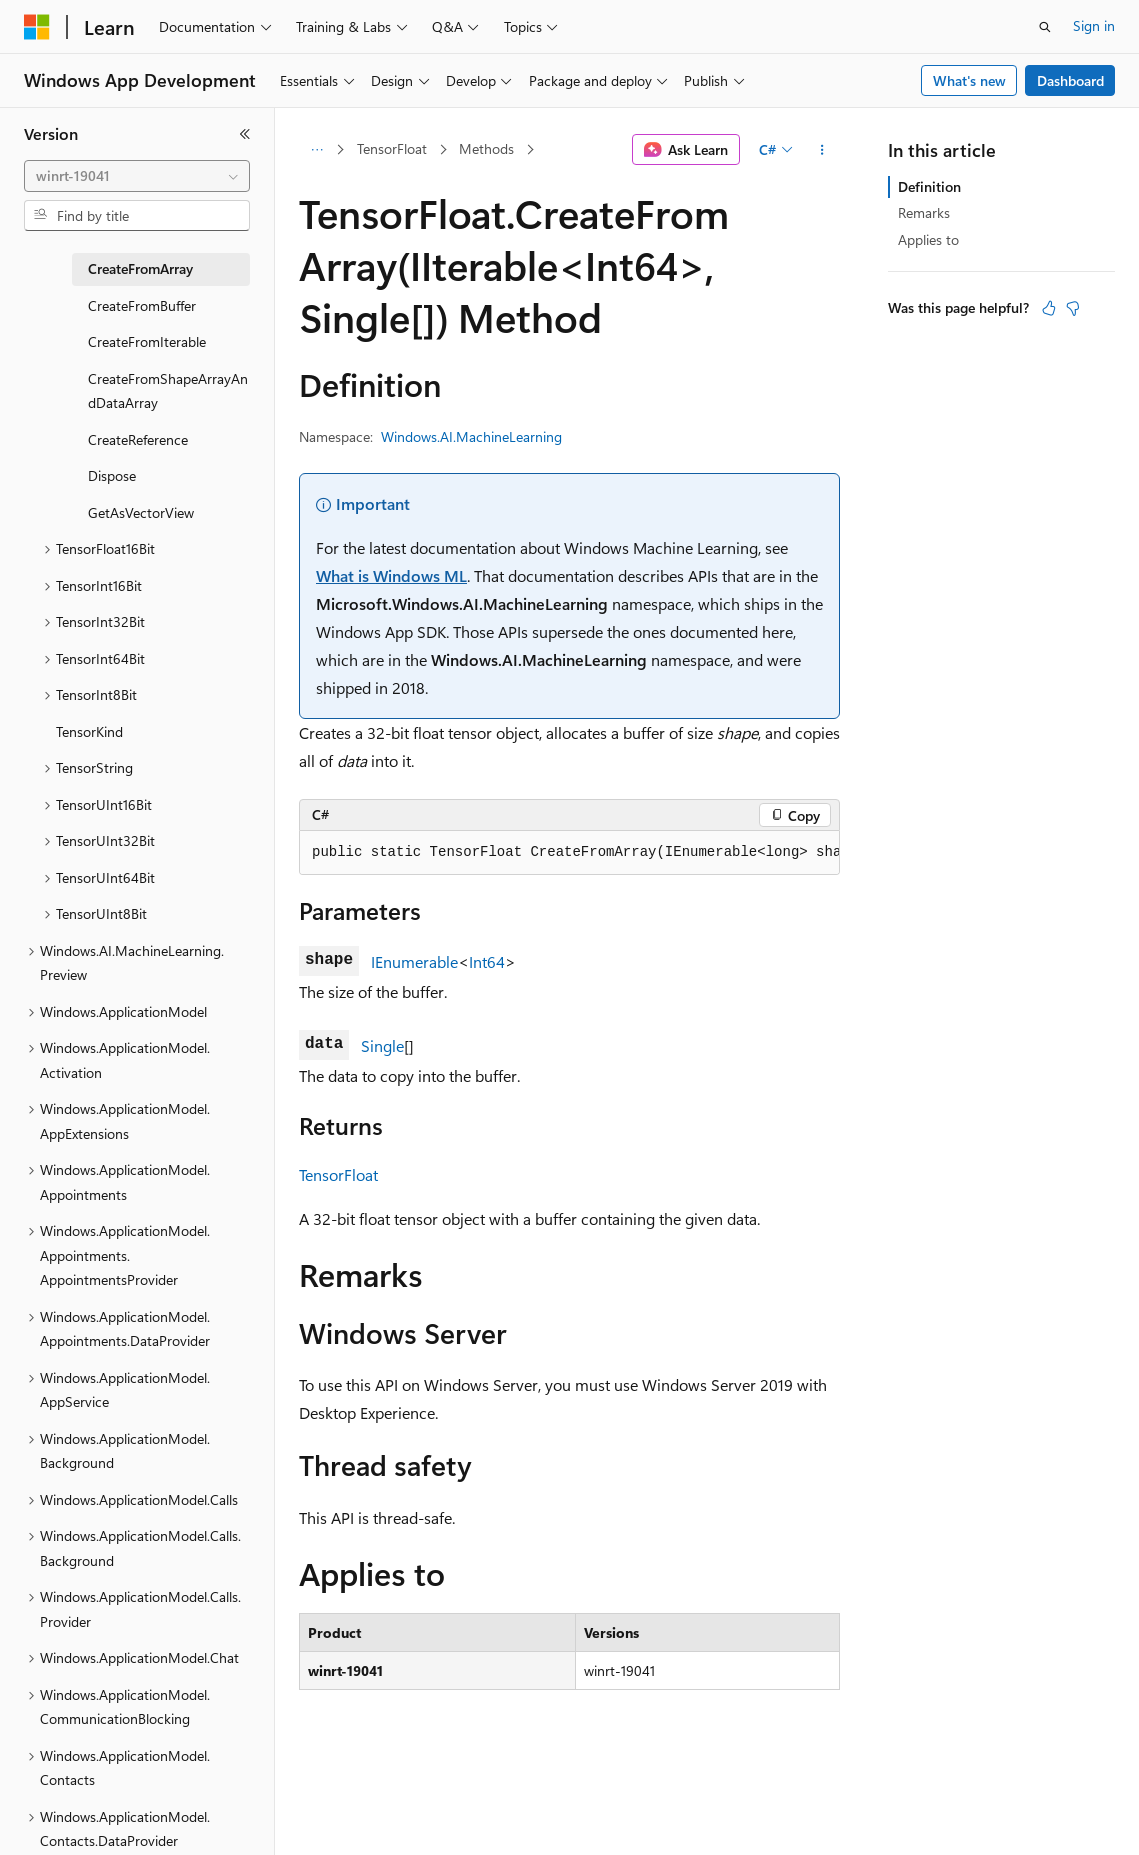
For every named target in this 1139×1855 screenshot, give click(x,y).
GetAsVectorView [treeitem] (141, 512)
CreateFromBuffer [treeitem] (142, 305)
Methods (486, 148)
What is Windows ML (391, 575)
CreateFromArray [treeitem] (140, 268)
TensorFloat (392, 148)
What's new (969, 80)
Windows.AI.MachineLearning (471, 436)
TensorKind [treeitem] (89, 731)
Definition (929, 186)
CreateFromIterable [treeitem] (147, 341)
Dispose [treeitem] (112, 475)
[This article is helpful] (1049, 308)
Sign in (1094, 25)
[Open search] (1045, 27)
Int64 (487, 961)
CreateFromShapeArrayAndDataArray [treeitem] (168, 391)
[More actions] (822, 150)
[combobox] (137, 176)
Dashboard (1070, 80)
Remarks (924, 212)
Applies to (928, 239)
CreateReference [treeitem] (138, 439)
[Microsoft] (37, 27)
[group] (569, 853)
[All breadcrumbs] (316, 150)
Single (382, 1045)
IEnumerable (414, 961)
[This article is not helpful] (1073, 308)
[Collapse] (245, 134)
